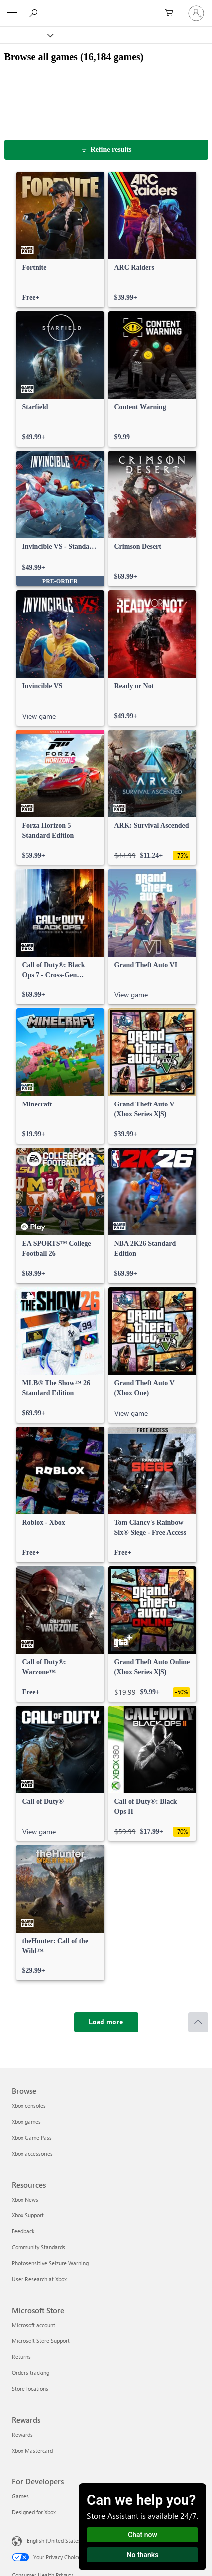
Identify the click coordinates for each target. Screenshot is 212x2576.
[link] (60, 239)
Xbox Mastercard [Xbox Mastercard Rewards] (32, 2450)
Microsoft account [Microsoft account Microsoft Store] (33, 2325)
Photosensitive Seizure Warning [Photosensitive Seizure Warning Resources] (50, 2263)
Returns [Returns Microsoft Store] (21, 2356)
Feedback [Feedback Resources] (23, 2231)
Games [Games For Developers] (20, 2496)
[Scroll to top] (198, 2022)
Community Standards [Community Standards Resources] (38, 2247)
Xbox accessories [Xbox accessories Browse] (32, 2153)
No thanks (143, 2555)
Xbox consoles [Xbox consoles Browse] (29, 2105)
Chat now (142, 2535)
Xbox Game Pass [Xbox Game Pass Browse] (32, 2137)
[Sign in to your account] (196, 13)
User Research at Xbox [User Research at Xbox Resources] (39, 2279)
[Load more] (106, 2022)
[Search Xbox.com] (34, 13)
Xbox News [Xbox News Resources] (25, 2199)
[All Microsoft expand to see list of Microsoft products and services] (12, 13)
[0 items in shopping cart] (172, 13)
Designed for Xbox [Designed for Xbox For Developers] (34, 2512)
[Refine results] (106, 150)
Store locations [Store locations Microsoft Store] (30, 2388)
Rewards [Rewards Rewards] (22, 2434)
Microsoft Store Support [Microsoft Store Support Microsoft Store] (41, 2340)
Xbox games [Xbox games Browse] (26, 2121)
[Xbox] (26, 35)
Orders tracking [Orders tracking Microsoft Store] (30, 2372)
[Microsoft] (106, 7)
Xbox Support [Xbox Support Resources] (28, 2215)
